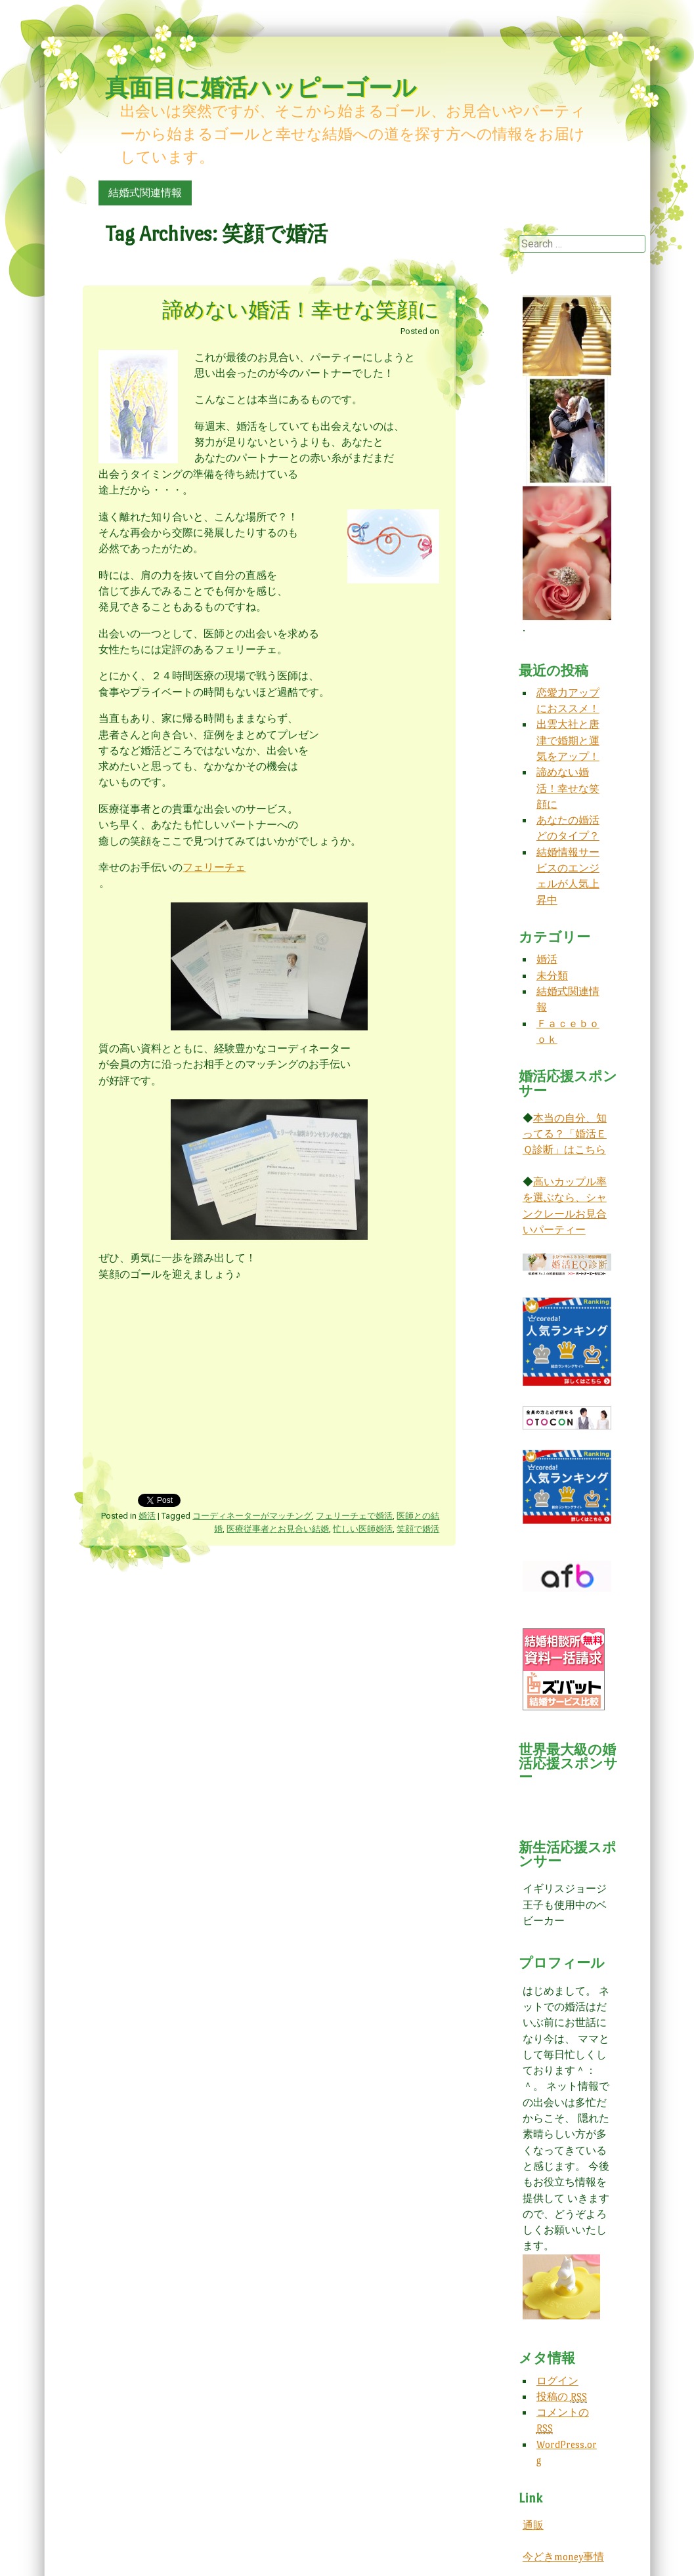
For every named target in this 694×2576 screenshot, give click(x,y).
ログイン (557, 2380)
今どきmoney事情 (563, 2556)
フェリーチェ (214, 867)
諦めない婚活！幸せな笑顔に (300, 310)
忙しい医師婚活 (363, 1529)
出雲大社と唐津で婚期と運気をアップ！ (567, 740)
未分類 (552, 975)
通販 (533, 2525)
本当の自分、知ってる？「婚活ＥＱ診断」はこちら (565, 1134)
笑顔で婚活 (418, 1529)
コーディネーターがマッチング (252, 1516)
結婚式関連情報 (145, 192)
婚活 (147, 1516)
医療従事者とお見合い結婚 (278, 1529)
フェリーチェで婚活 (354, 1516)
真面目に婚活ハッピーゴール (260, 88)
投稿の (561, 2397)
